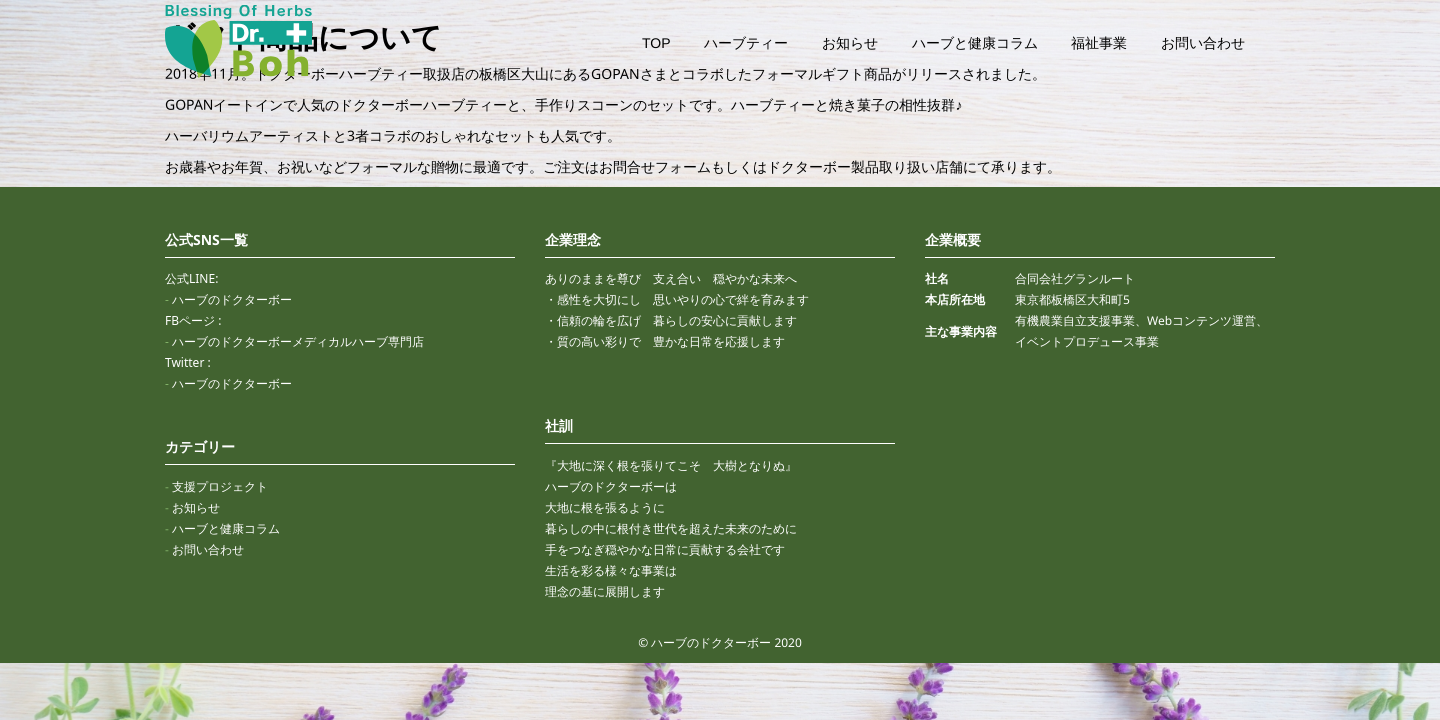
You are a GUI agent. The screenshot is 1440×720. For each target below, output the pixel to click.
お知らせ (850, 43)
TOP (656, 43)
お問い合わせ (1203, 43)
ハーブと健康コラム (975, 43)
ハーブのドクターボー (232, 299)
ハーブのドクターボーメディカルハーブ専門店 (298, 341)
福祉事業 (1099, 43)
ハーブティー (746, 43)
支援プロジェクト (220, 486)
